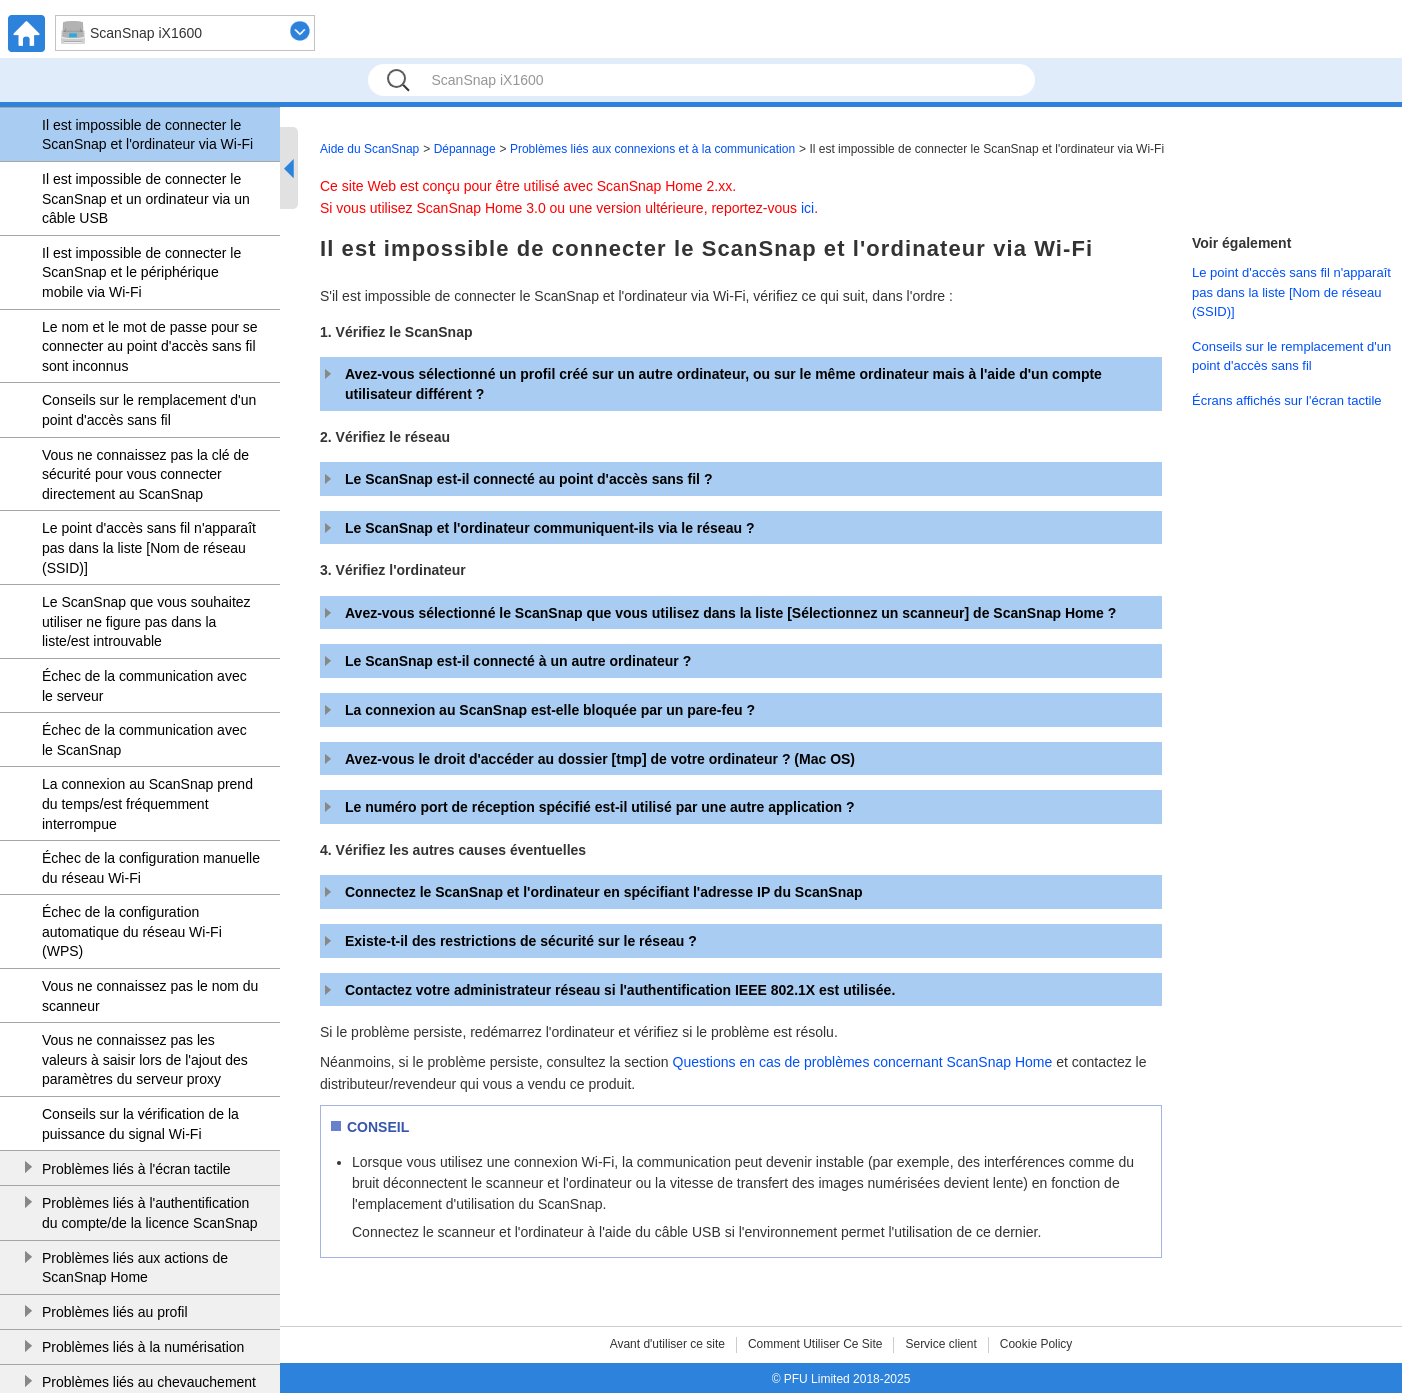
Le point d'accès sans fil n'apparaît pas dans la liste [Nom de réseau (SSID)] (149, 547)
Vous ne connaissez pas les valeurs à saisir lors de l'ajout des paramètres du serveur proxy (145, 1059)
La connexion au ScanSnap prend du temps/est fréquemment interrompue (147, 803)
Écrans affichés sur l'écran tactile (1287, 400)
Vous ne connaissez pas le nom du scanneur (150, 996)
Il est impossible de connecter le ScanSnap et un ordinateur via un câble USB (146, 198)
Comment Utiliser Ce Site (815, 1344)
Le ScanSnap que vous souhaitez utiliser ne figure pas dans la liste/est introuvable (146, 621)
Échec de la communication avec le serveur (144, 686)
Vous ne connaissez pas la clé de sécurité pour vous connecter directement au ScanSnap (145, 474)
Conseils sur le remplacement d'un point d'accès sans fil (149, 410)
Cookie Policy (1036, 1344)
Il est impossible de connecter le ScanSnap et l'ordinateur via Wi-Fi (147, 135)
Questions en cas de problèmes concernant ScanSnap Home (863, 1062)
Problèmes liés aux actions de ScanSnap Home (135, 1268)
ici (807, 208)
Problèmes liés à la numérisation (143, 1347)
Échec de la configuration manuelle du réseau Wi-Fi (151, 868)
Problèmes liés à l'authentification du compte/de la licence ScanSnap (150, 1213)
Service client (940, 1344)
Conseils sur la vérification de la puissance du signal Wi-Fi (140, 1124)
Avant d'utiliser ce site (667, 1344)
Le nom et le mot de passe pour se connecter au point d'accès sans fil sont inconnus (150, 346)
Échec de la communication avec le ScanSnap (144, 740)
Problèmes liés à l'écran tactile (136, 1169)
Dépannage (465, 149)
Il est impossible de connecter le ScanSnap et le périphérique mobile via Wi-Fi (141, 272)
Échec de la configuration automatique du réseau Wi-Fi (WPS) (132, 931)
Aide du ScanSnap (369, 149)
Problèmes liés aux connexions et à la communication (652, 149)
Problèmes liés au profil (115, 1312)
